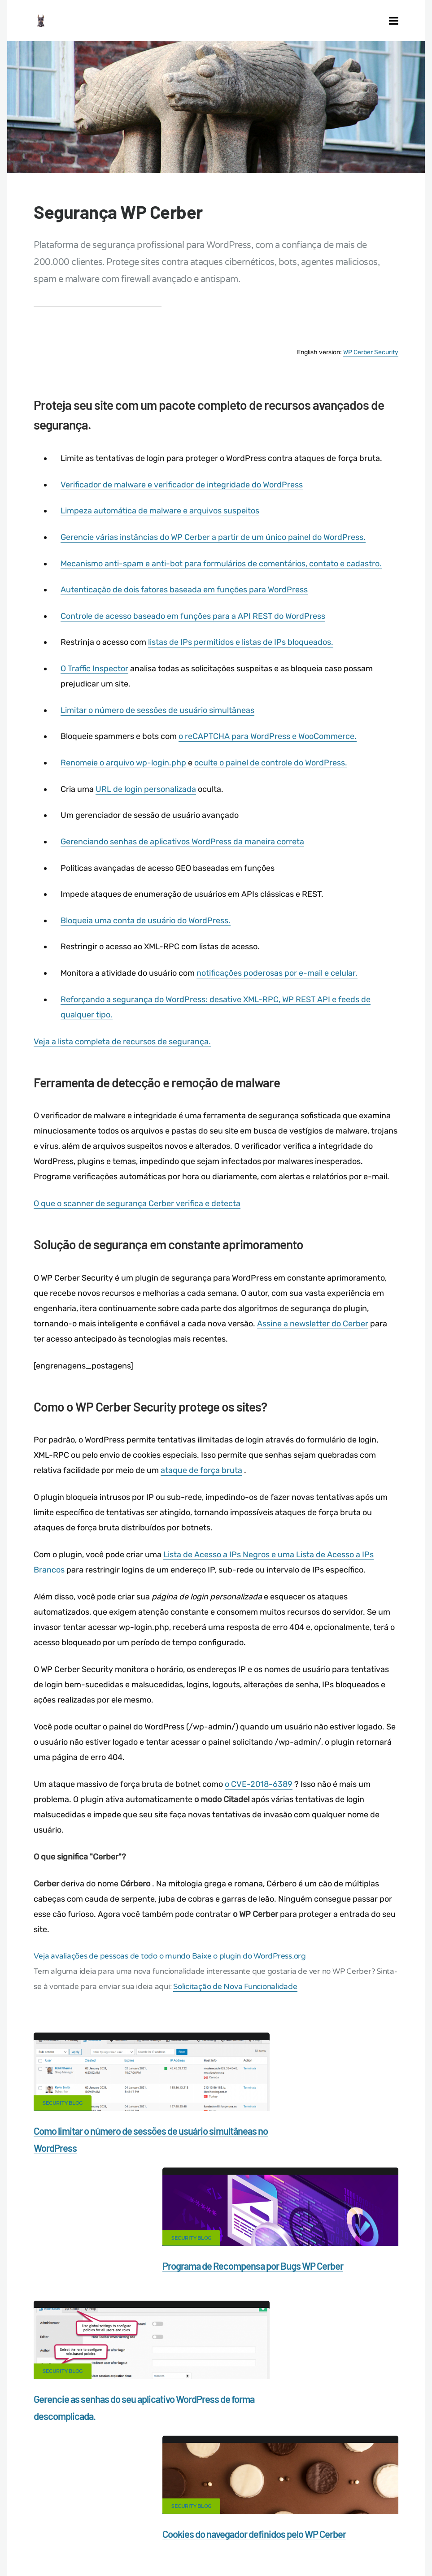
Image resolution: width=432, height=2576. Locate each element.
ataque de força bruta (205, 1476)
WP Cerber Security (367, 366)
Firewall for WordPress (360, 2482)
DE (379, 2523)
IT (221, 2530)
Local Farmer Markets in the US (286, 2513)
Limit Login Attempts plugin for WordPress (186, 2523)
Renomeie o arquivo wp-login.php (126, 773)
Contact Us (115, 2482)
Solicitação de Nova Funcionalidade (259, 1991)
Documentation (173, 2482)
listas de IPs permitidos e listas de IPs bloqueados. (243, 654)
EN (368, 2523)
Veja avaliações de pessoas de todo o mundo (115, 1960)
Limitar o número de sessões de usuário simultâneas (160, 721)
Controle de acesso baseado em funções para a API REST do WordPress (195, 628)
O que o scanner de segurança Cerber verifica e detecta (140, 1211)
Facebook (134, 2390)
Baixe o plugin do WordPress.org (252, 1960)
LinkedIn (380, 2390)
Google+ (216, 2390)
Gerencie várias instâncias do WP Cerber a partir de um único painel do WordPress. (215, 549)
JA (230, 2530)
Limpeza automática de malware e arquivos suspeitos (162, 523)
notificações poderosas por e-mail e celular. (279, 982)
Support (262, 2497)
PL (212, 2530)
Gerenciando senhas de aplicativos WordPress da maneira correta (185, 852)
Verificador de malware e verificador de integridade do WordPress (184, 497)
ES (389, 2523)
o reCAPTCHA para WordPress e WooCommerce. (270, 747)
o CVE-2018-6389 (262, 1789)
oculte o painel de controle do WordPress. (273, 773)
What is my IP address (140, 2497)
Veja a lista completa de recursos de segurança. (125, 1051)
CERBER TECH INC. (51, 2482)
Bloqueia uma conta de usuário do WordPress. (148, 930)
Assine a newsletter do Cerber (316, 1331)
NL (202, 2530)
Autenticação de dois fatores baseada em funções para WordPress (186, 602)
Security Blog (66, 2107)
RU (410, 2523)
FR (399, 2523)
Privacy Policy (211, 2497)
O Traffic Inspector (97, 680)
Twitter (298, 2390)
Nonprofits (308, 2497)
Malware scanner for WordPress (262, 2482)
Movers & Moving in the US (186, 2513)
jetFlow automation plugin (327, 2523)
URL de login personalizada (148, 799)
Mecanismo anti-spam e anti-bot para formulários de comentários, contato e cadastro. (223, 576)
